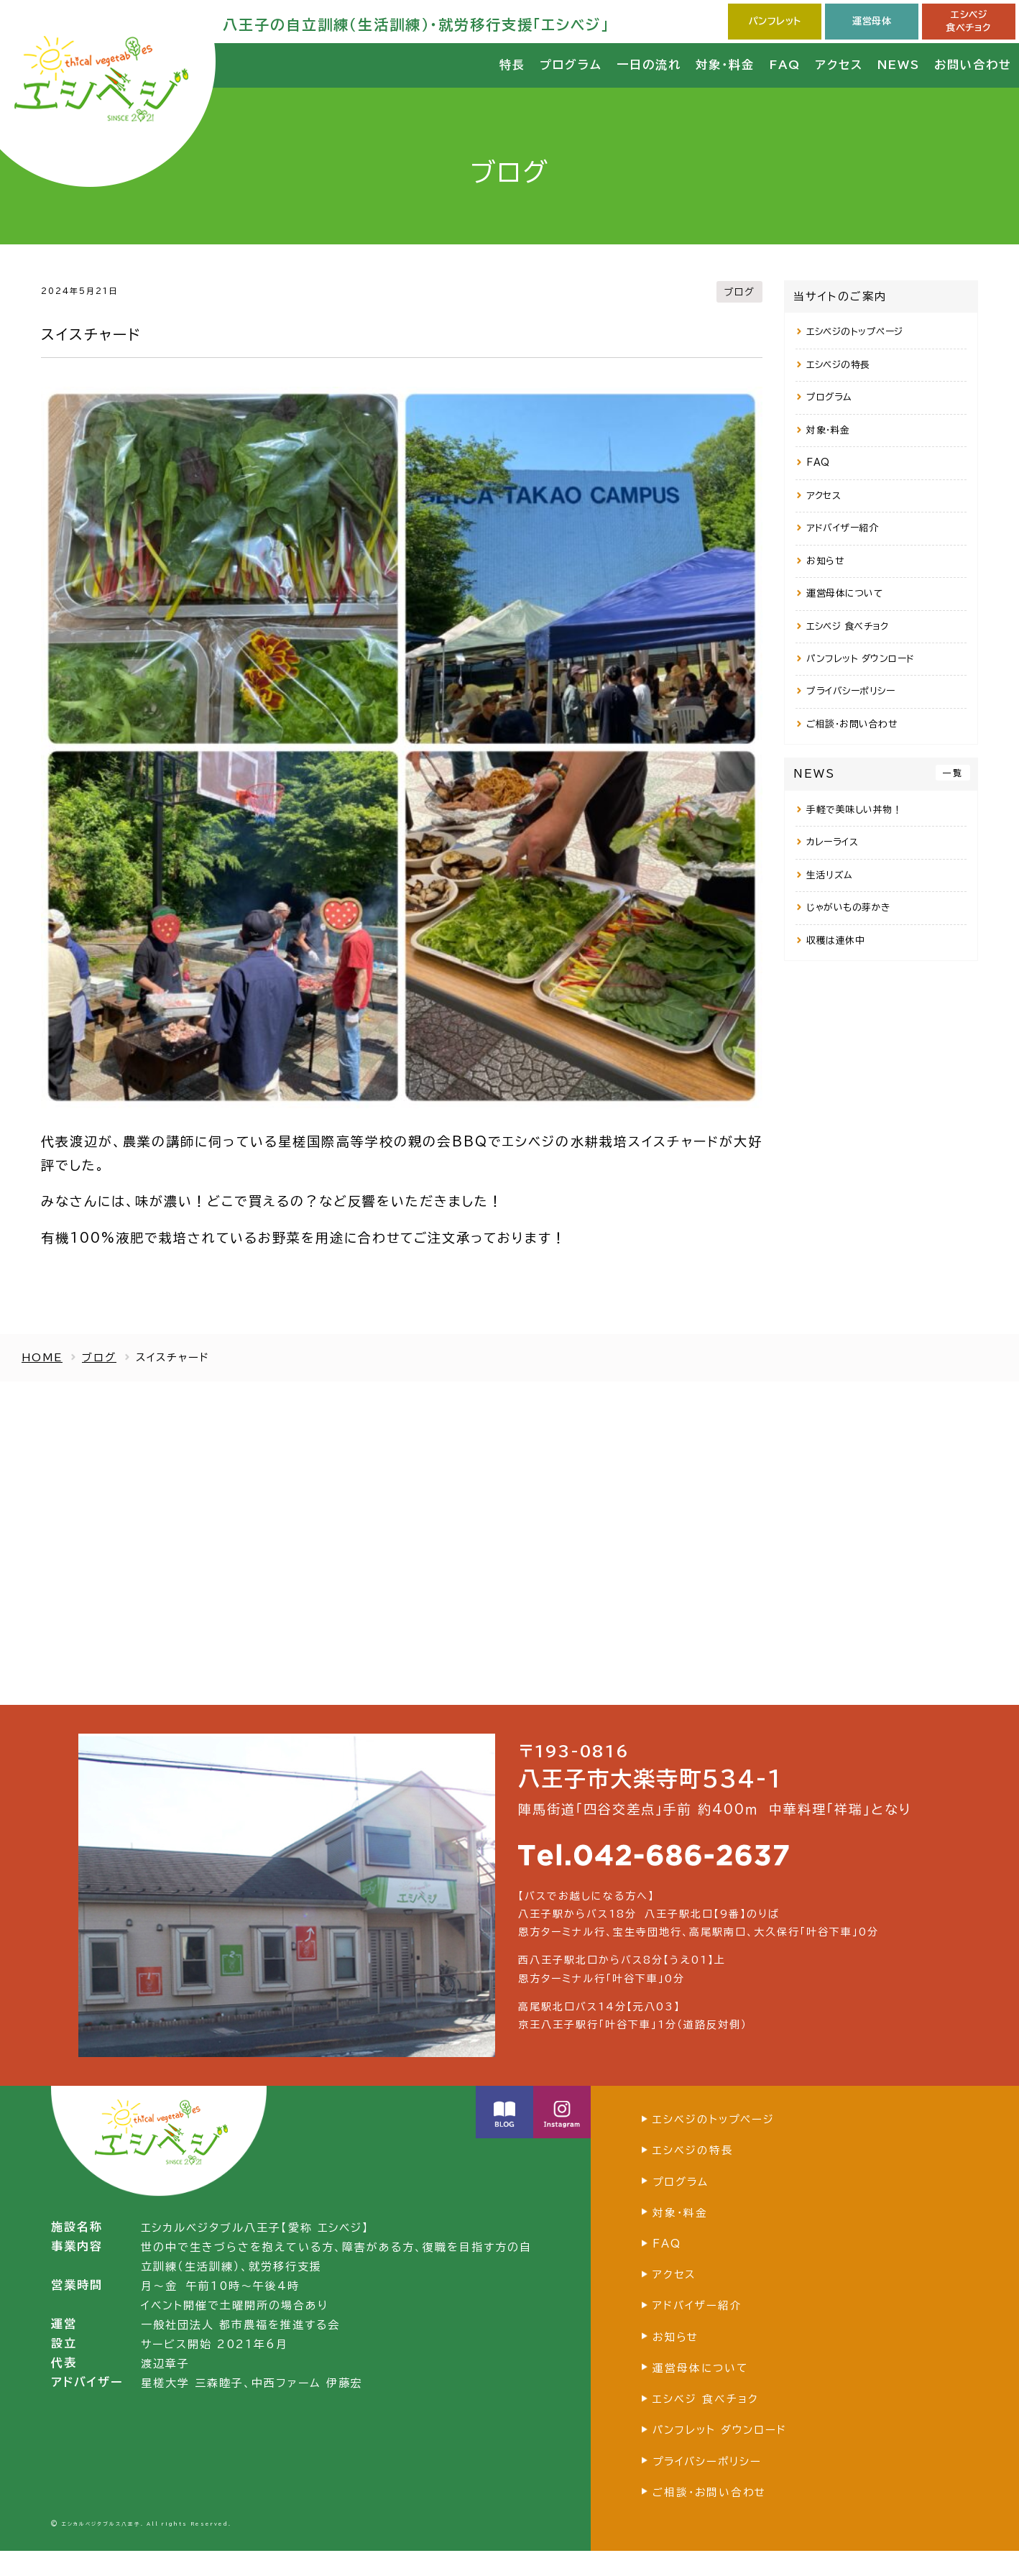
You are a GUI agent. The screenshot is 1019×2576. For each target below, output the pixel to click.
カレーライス (832, 842)
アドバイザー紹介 (842, 528)
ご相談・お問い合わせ (851, 724)
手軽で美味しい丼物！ (854, 809)
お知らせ (825, 561)
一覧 (953, 772)
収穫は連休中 (835, 940)
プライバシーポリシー (850, 691)
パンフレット (775, 21)
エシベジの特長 (838, 364)
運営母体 (871, 21)
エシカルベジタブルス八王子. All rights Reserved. (146, 2549)
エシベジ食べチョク (969, 21)
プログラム (829, 397)
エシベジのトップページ (854, 331)
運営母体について (844, 593)
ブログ (738, 291)
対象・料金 (828, 430)
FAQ (818, 462)
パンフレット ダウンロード (860, 658)
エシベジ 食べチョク (847, 626)
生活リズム (829, 875)
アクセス (823, 495)
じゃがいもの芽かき (848, 907)
